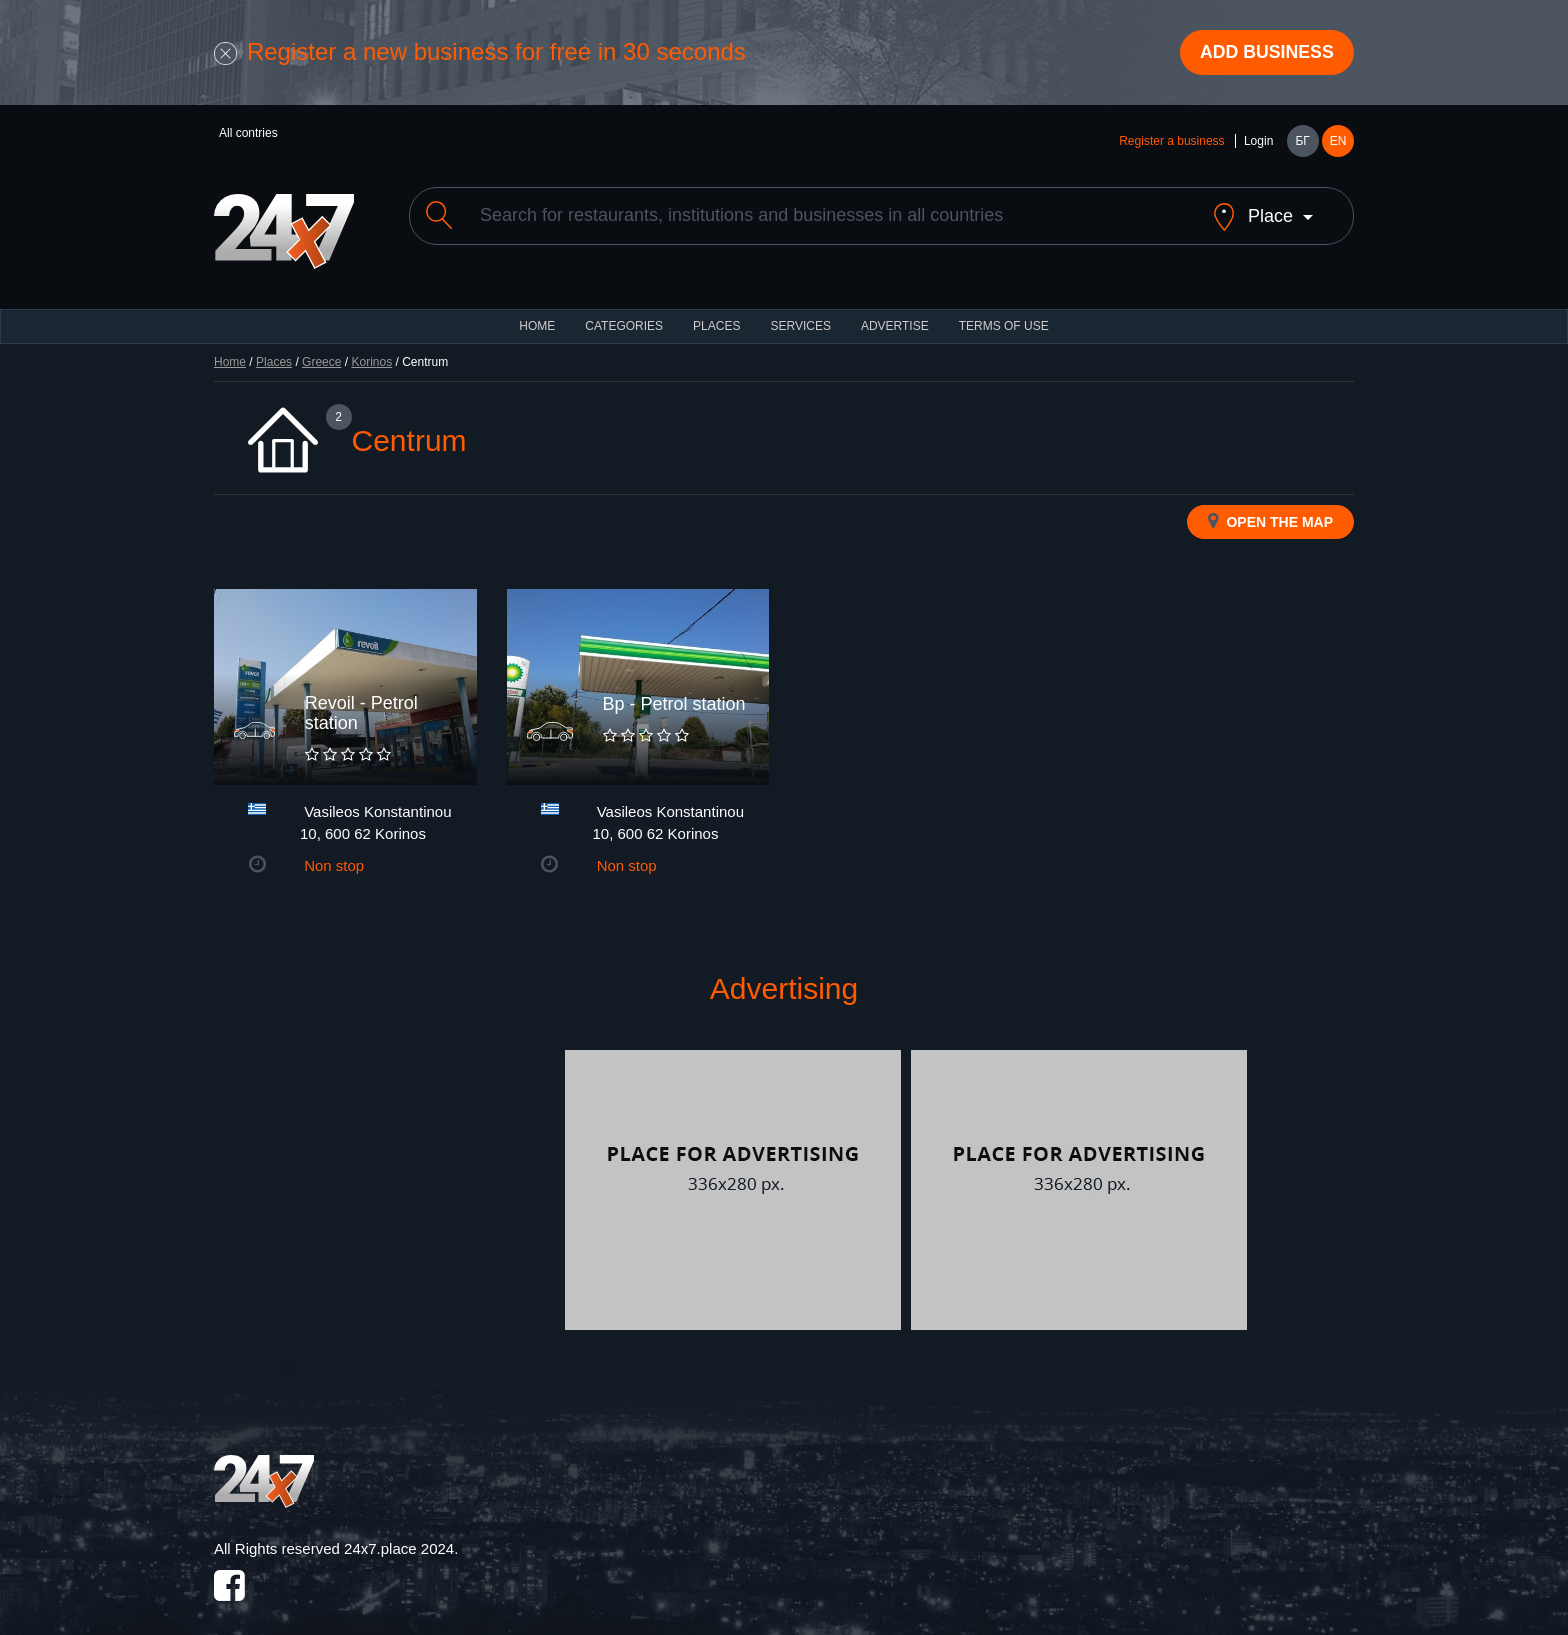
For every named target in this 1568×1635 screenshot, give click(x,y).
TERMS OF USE (1004, 310)
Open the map (1270, 505)
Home (230, 346)
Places (716, 310)
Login (1258, 142)
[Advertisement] (387, 1174)
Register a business (1171, 142)
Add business (1265, 53)
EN (1338, 142)
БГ (1302, 142)
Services (800, 310)
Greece (321, 346)
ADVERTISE (895, 310)
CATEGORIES (624, 310)
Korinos (371, 346)
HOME (537, 310)
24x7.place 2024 (399, 1532)
